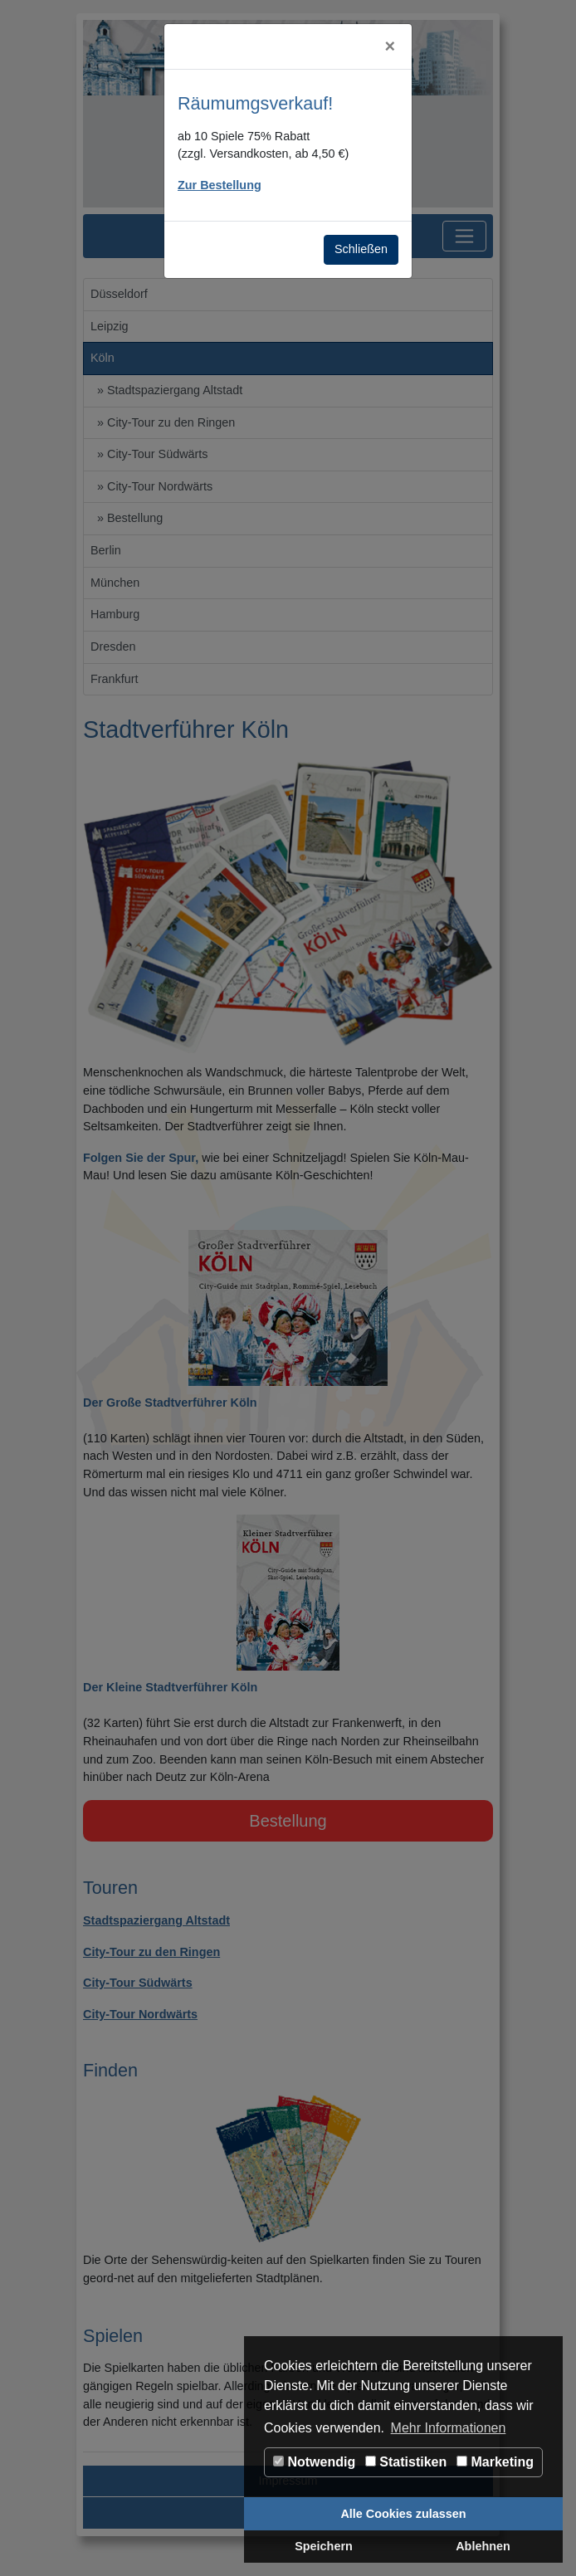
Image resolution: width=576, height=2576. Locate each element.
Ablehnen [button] (483, 2546)
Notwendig (314, 2462)
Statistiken (406, 2462)
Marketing (495, 2462)
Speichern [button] (324, 2546)
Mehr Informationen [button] (448, 2428)
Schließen (361, 249)
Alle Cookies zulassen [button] (403, 2513)
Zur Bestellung (219, 185)
